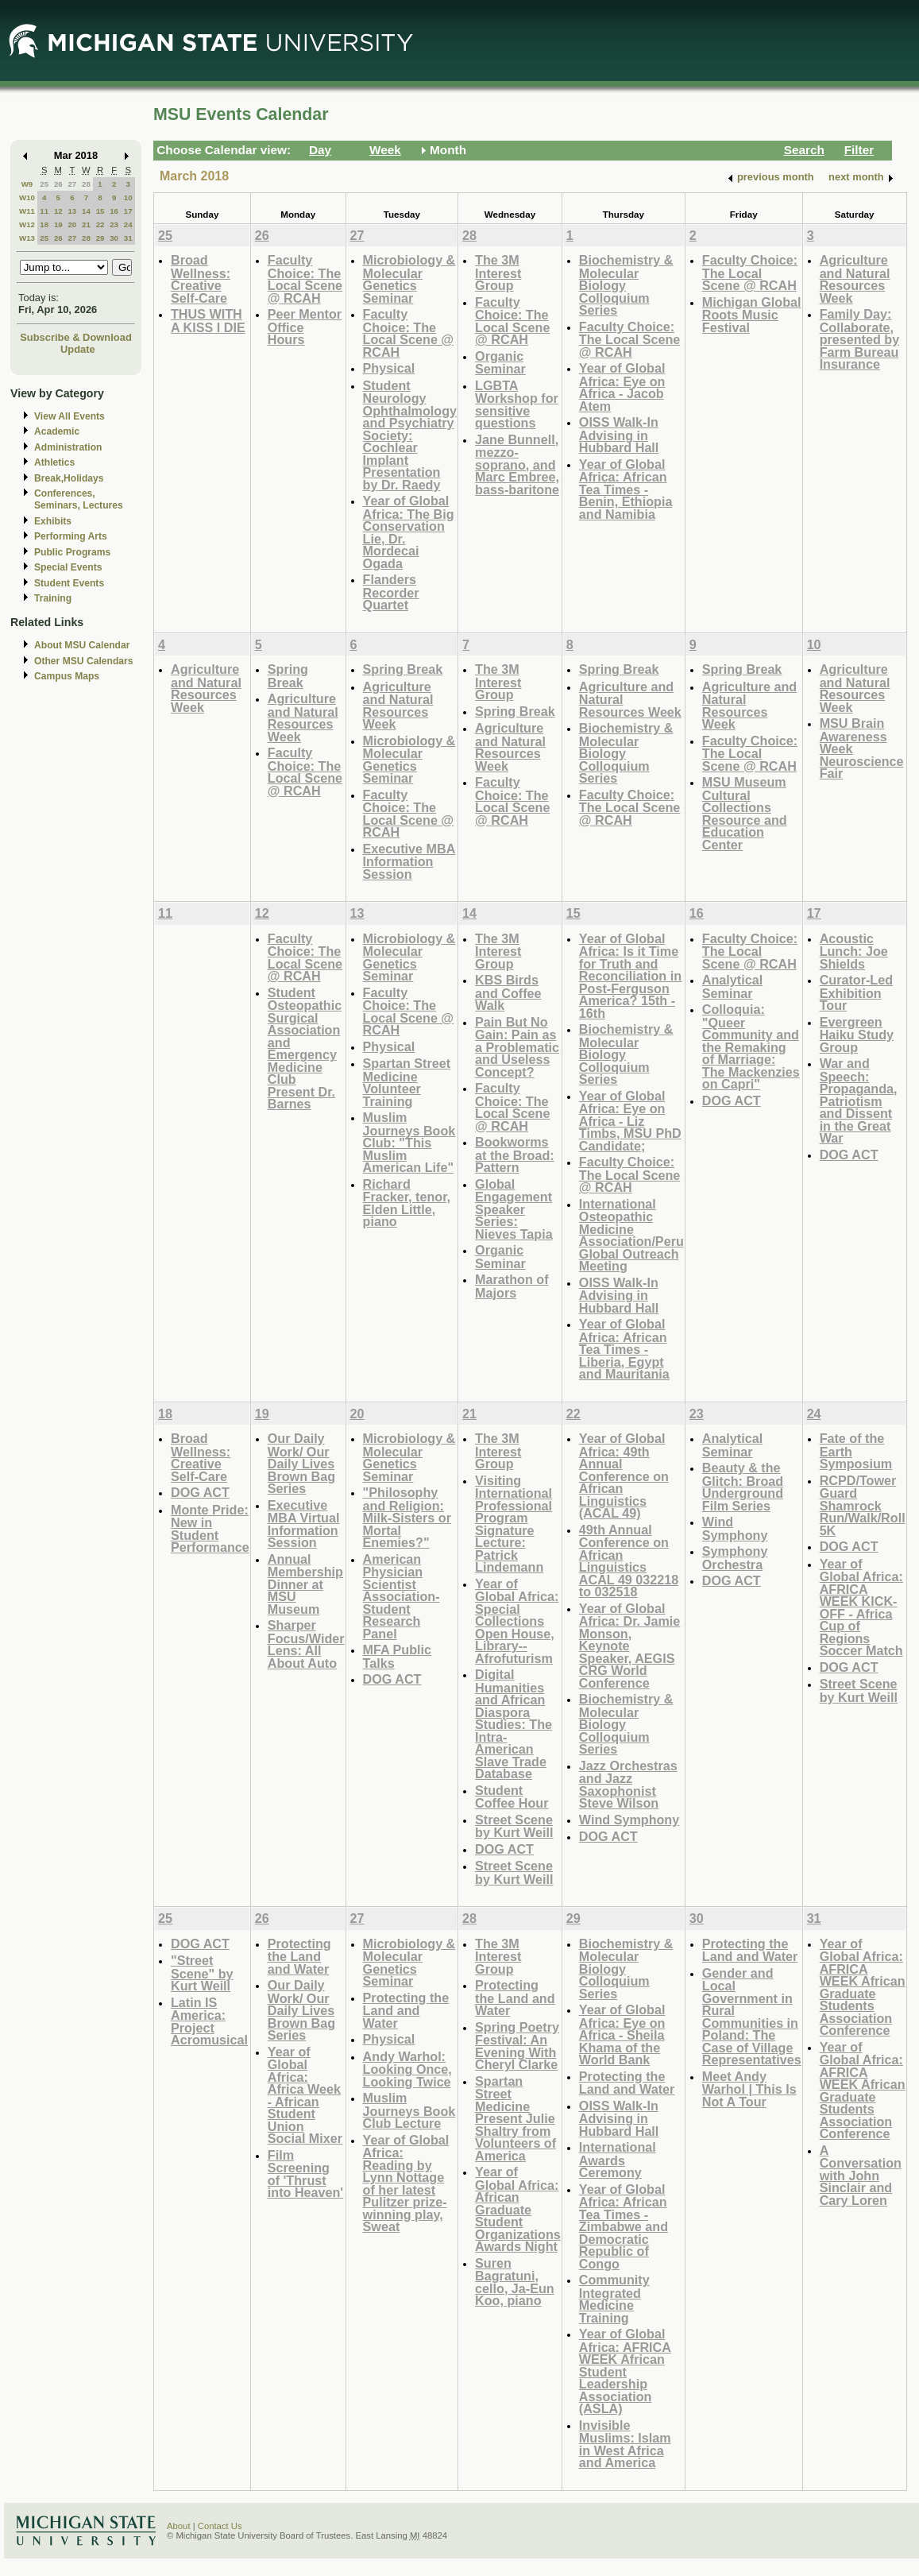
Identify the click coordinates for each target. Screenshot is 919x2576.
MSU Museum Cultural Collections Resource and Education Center (744, 813)
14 (86, 211)
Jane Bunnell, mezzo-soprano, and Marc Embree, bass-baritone (517, 464)
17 (128, 211)
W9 (27, 184)
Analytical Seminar (732, 986)
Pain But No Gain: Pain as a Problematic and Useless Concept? (517, 1047)
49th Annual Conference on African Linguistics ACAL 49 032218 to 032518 (628, 1560)
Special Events (68, 567)
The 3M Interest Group (498, 272)
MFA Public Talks (397, 1656)
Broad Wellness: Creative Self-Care (200, 279)
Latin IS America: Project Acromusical (209, 2021)
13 (72, 211)
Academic (56, 431)
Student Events (69, 583)
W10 (27, 197)
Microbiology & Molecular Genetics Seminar (409, 279)
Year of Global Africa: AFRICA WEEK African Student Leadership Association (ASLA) (625, 2371)
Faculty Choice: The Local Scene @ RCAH (305, 279)
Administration (68, 447)
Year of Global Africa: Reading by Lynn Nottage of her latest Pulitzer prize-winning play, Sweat (406, 2183)
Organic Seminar (500, 363)
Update (77, 349)
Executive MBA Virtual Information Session (304, 1524)
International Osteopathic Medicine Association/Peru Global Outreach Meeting (631, 1235)
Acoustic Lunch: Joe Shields (854, 951)
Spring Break (288, 676)
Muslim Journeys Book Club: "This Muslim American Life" (409, 1142)
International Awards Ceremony (617, 2160)
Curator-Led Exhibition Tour (856, 992)
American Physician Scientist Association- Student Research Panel (401, 1596)
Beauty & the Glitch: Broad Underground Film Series (742, 1486)
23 (114, 224)
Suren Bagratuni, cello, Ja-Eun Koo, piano (514, 2282)
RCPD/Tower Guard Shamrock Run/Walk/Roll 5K (862, 1505)
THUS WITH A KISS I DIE (208, 321)
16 (114, 211)
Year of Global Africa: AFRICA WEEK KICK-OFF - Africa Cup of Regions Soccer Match (861, 1607)
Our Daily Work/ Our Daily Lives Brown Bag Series (301, 1463)
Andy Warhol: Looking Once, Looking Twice (407, 2069)
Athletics (54, 462)
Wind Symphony (629, 1819)
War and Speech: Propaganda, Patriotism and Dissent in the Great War (859, 1100)
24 (128, 224)
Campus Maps (66, 676)
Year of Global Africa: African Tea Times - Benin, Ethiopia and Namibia (626, 489)
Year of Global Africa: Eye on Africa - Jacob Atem (622, 387)
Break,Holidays (69, 478)
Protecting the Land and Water (299, 1956)
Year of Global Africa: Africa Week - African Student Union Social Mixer (305, 2095)
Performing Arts (70, 536)
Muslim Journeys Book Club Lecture (409, 2110)
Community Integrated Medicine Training (614, 2298)
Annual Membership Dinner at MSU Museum (305, 1584)
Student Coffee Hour (511, 1797)
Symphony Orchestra (735, 1558)
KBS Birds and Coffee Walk (508, 992)
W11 (27, 211)
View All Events (69, 416)
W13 (27, 238)
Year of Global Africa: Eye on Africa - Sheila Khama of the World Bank (622, 2034)
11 (44, 211)
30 (114, 238)
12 (58, 211)
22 (100, 224)
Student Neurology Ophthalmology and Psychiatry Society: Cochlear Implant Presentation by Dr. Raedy (410, 435)
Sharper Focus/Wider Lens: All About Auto (306, 1644)
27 (72, 184)
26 (58, 184)
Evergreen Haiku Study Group (857, 1034)
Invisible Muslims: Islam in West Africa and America (625, 2444)
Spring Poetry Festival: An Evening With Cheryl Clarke (517, 2046)
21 (86, 224)
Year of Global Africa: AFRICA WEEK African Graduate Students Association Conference (862, 1987)
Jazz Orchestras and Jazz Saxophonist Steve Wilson (628, 1784)
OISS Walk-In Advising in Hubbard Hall (619, 434)
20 (72, 224)
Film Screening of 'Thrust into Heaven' (305, 2174)
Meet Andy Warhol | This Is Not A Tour (749, 2089)
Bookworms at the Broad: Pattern (514, 1154)
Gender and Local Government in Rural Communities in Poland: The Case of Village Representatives (751, 2016)
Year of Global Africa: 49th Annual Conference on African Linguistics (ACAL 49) (624, 1475)
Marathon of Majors (511, 1286)
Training (52, 598)
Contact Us (220, 2526)
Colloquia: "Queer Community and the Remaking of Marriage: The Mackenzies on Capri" (751, 1046)
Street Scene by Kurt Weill (514, 1826)
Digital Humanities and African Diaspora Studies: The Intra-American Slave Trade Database (513, 1724)
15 (100, 211)
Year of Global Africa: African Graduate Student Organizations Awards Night (518, 2208)
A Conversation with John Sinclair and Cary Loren (861, 2175)
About (179, 2526)
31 (128, 238)
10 (128, 197)
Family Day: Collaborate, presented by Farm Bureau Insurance (860, 339)
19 (58, 224)
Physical (389, 368)
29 (100, 238)
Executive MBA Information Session (409, 861)
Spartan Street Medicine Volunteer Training (406, 1082)
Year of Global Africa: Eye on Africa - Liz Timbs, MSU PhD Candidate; (630, 1121)
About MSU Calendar (81, 645)
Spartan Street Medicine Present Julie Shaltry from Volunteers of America (515, 2118)
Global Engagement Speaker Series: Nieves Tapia (514, 1209)
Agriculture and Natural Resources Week (855, 279)
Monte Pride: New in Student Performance (210, 1529)
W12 (27, 224)
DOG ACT (731, 1100)
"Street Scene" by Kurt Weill (202, 1973)
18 (44, 224)
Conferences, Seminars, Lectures (78, 499)
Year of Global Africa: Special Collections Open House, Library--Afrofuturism (516, 1620)
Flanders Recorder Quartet (391, 592)
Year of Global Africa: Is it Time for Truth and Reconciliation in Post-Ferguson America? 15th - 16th (630, 975)
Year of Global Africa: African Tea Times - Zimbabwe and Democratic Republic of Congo (623, 2226)
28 (86, 184)
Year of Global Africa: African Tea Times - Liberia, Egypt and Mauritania (624, 1349)
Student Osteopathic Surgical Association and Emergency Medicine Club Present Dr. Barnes (305, 1048)
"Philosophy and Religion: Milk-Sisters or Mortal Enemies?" (407, 1517)
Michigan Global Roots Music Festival (751, 315)
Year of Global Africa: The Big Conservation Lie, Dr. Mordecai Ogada (408, 532)
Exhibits (52, 521)
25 (44, 184)
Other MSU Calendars (83, 661)
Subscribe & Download (76, 337)
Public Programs (72, 552)
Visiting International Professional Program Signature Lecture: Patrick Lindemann (513, 1524)
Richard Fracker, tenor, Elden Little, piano (406, 1203)
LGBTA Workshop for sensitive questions (516, 404)
